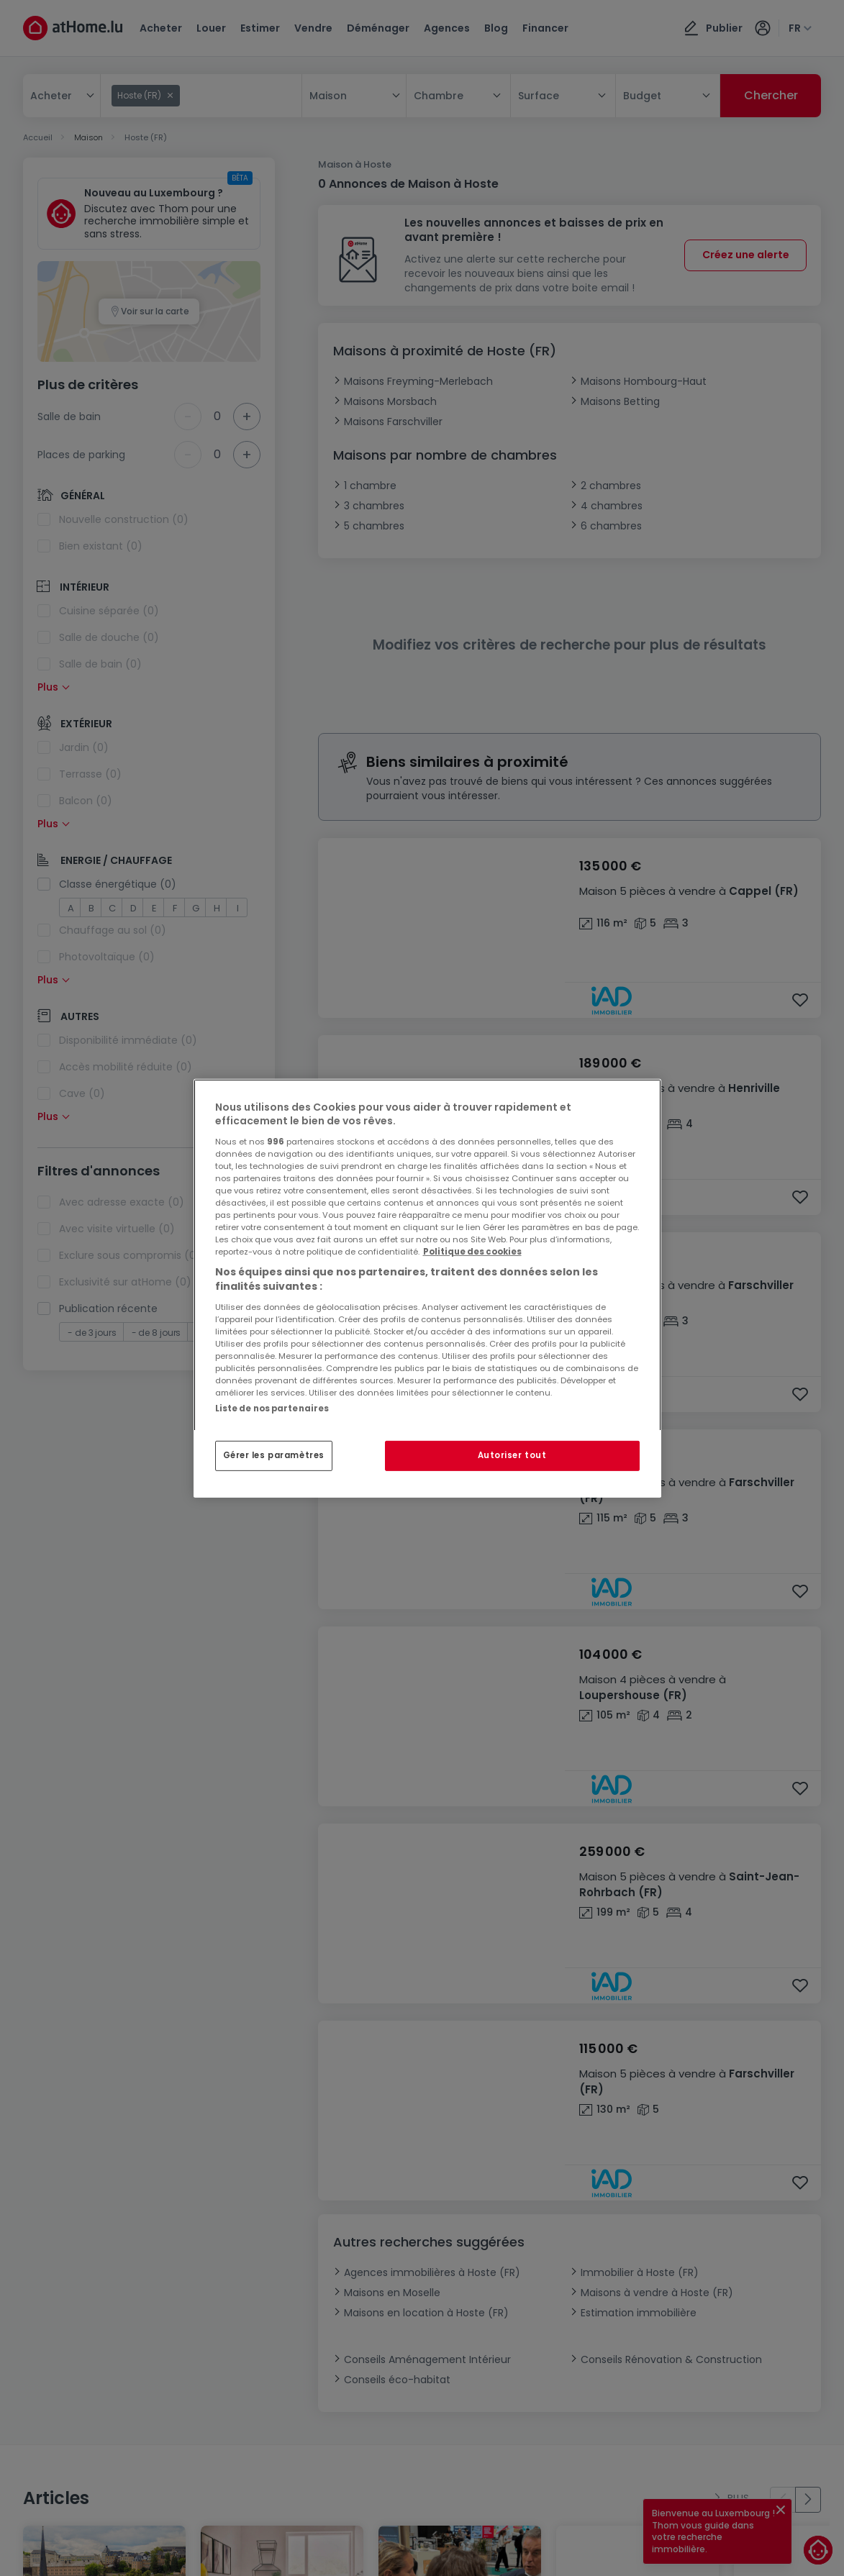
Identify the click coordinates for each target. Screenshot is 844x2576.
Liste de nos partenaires (272, 1408)
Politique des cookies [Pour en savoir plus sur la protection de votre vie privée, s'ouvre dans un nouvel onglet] (472, 1251)
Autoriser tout (512, 1455)
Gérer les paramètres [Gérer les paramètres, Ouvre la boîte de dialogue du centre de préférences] (274, 1455)
